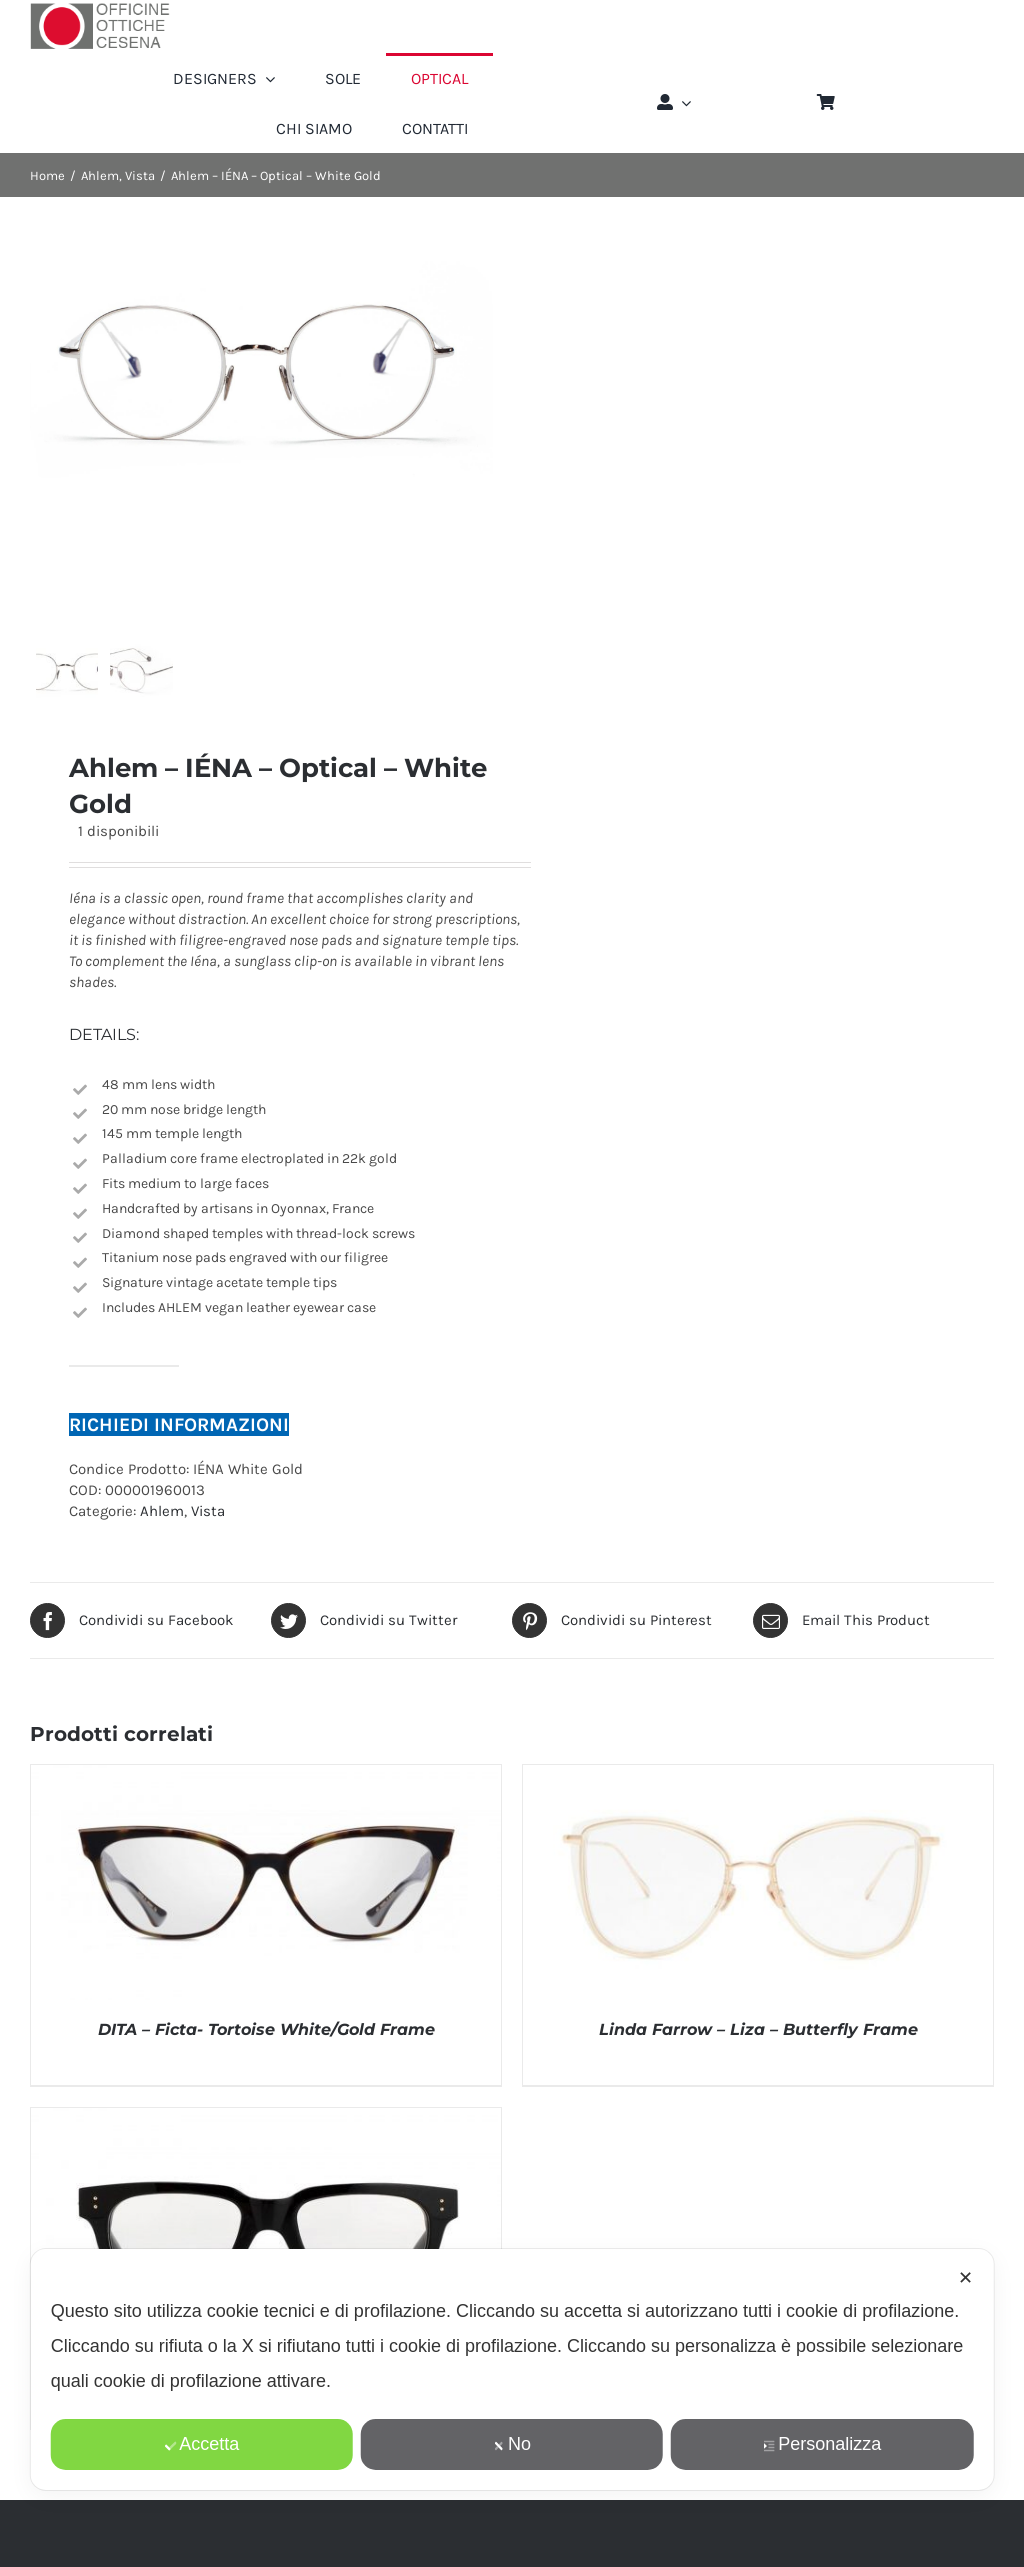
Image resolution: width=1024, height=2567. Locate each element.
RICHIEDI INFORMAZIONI (179, 1446)
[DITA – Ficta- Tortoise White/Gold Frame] (266, 1797)
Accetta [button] (201, 2444)
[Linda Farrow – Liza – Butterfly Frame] (758, 1797)
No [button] (512, 2444)
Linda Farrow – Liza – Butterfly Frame (758, 2051)
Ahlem (162, 1533)
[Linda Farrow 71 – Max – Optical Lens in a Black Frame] (266, 2140)
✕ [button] (965, 2278)
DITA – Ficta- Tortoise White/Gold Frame (266, 2051)
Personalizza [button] (822, 2444)
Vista (208, 1533)
